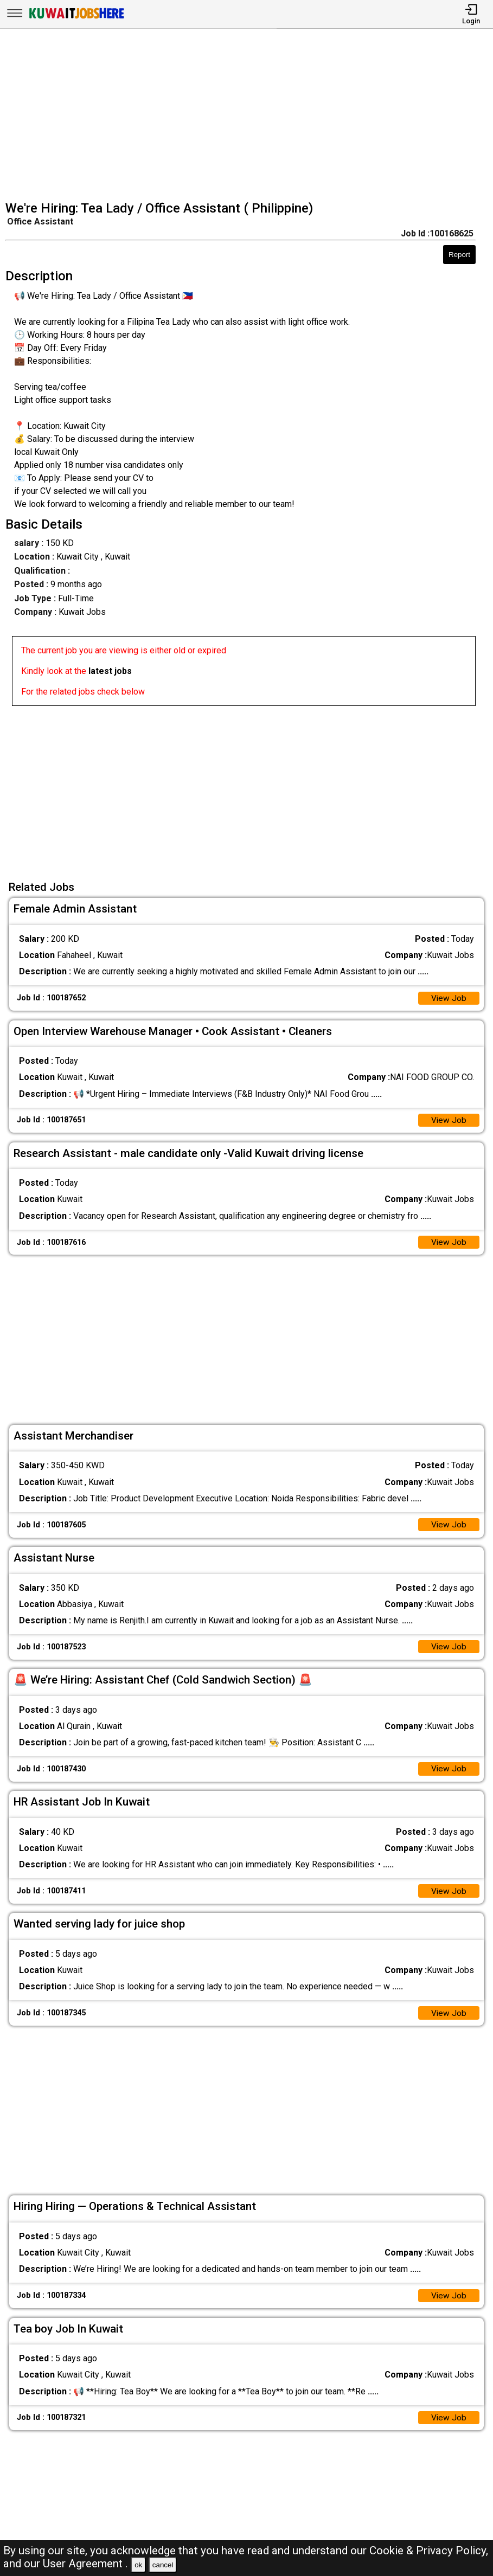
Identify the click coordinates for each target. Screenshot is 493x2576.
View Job (448, 998)
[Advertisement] (250, 116)
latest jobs (110, 671)
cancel (163, 2565)
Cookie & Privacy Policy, (428, 2550)
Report (459, 254)
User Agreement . (85, 2563)
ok (138, 2565)
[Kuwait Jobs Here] (76, 17)
